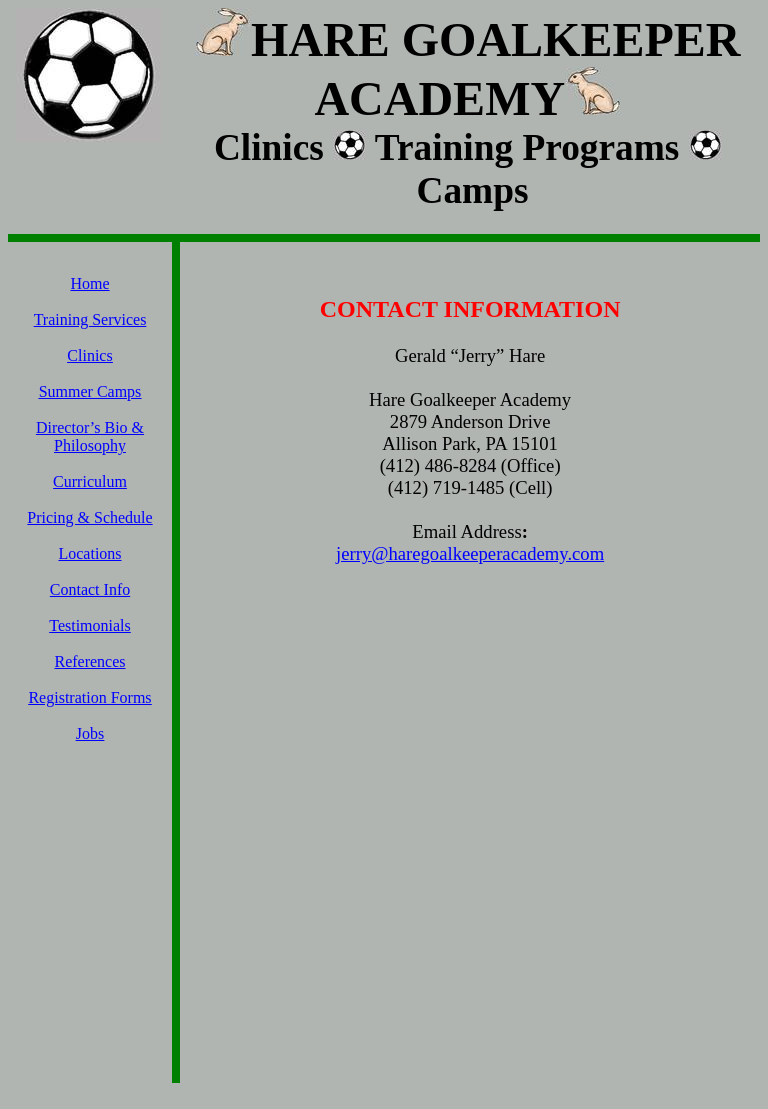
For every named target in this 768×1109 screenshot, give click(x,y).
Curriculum (90, 481)
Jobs (90, 733)
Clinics (89, 355)
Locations (89, 553)
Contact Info (90, 589)
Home (89, 283)
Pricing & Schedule (89, 517)
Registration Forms (89, 697)
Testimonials (90, 625)
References (89, 661)
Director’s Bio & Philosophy (90, 436)
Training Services (90, 319)
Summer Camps (90, 391)
